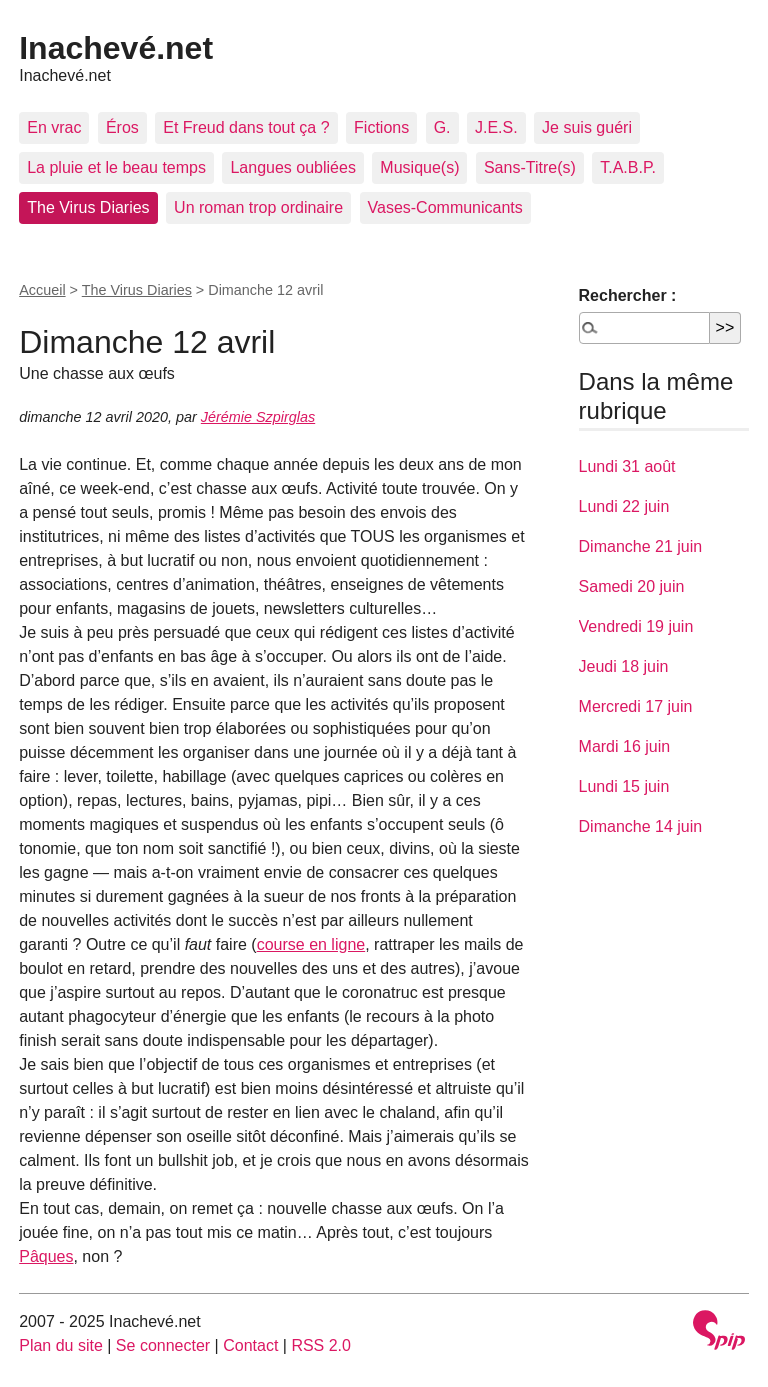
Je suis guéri (587, 127)
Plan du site (61, 1345)
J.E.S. (496, 127)
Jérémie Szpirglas (258, 417)
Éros (122, 127)
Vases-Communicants (445, 207)
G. (442, 127)
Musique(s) (419, 167)
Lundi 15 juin (624, 786)
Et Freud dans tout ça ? (246, 127)
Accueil (42, 290)
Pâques (46, 1256)
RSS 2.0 (321, 1345)
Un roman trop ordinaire (258, 207)
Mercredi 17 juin (636, 706)
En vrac (54, 127)
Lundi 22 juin (624, 506)
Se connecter (163, 1345)
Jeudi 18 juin (624, 666)
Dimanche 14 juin (641, 826)
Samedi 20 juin (632, 586)
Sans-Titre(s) (530, 167)
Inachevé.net (116, 48)
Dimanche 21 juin (641, 546)
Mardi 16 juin (625, 746)
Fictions (381, 127)
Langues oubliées (292, 167)
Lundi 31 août (627, 466)
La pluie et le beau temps (116, 167)
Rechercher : (628, 295)
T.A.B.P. (628, 167)
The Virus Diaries (88, 207)
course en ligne (311, 944)
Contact (250, 1345)
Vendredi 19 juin (636, 626)
